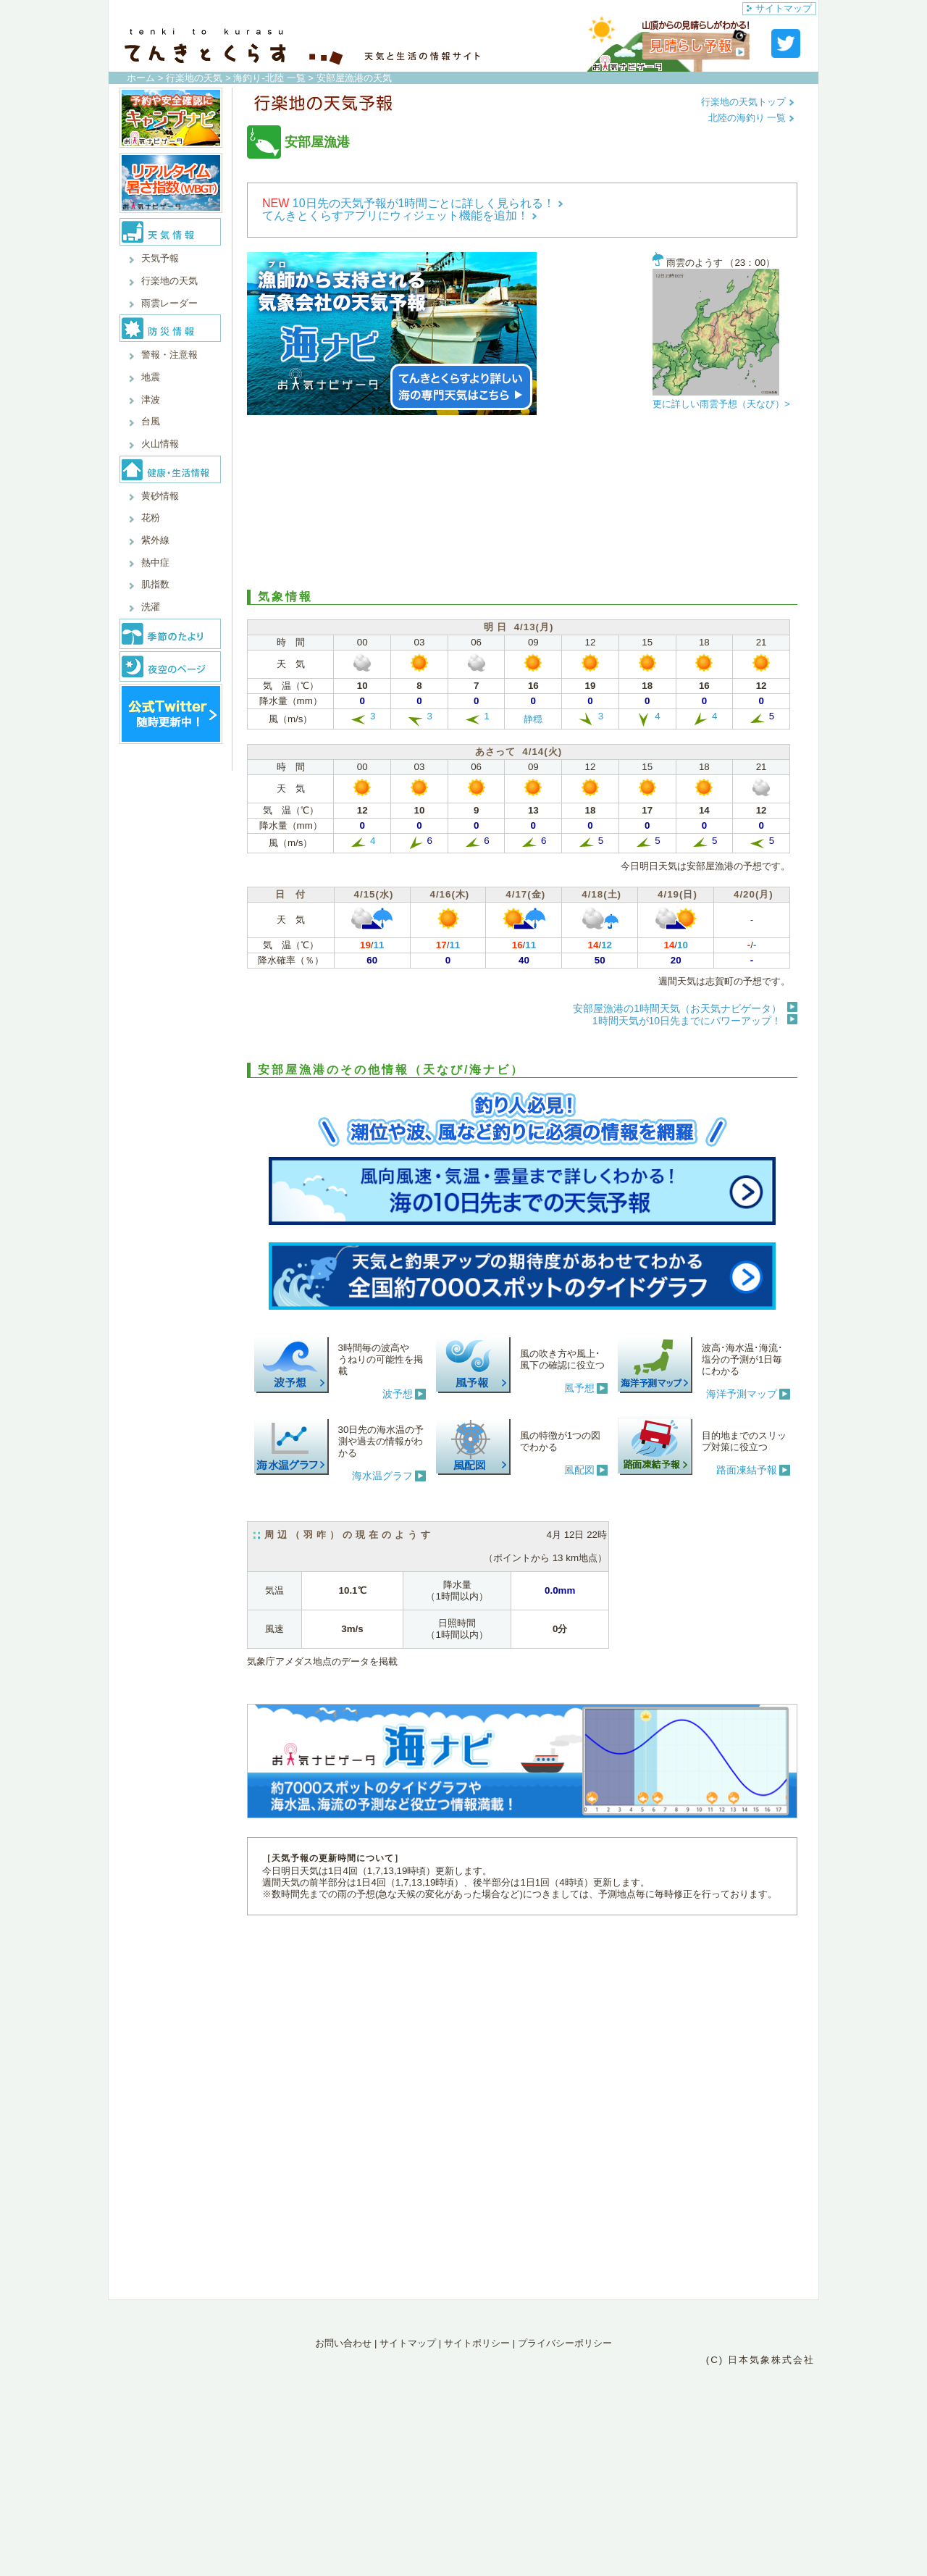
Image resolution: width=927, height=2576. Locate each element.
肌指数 (155, 584)
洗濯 (150, 606)
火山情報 (160, 443)
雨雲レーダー (169, 303)
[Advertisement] (522, 502)
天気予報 (160, 258)
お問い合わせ (343, 2343)
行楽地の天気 (194, 77)
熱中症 (155, 562)
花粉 (150, 517)
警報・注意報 (169, 354)
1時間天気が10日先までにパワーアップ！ (686, 1020)
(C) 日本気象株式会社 (760, 2359)
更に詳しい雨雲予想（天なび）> (721, 403)
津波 (150, 399)
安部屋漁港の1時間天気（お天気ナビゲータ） (677, 1008)
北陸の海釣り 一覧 (751, 117)
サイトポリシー (477, 2343)
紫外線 (155, 540)
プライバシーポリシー (565, 2343)
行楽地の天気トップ (747, 101)
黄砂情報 (160, 495)
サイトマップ (779, 8)
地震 (150, 377)
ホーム (141, 77)
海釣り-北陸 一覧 (269, 77)
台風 (150, 421)
